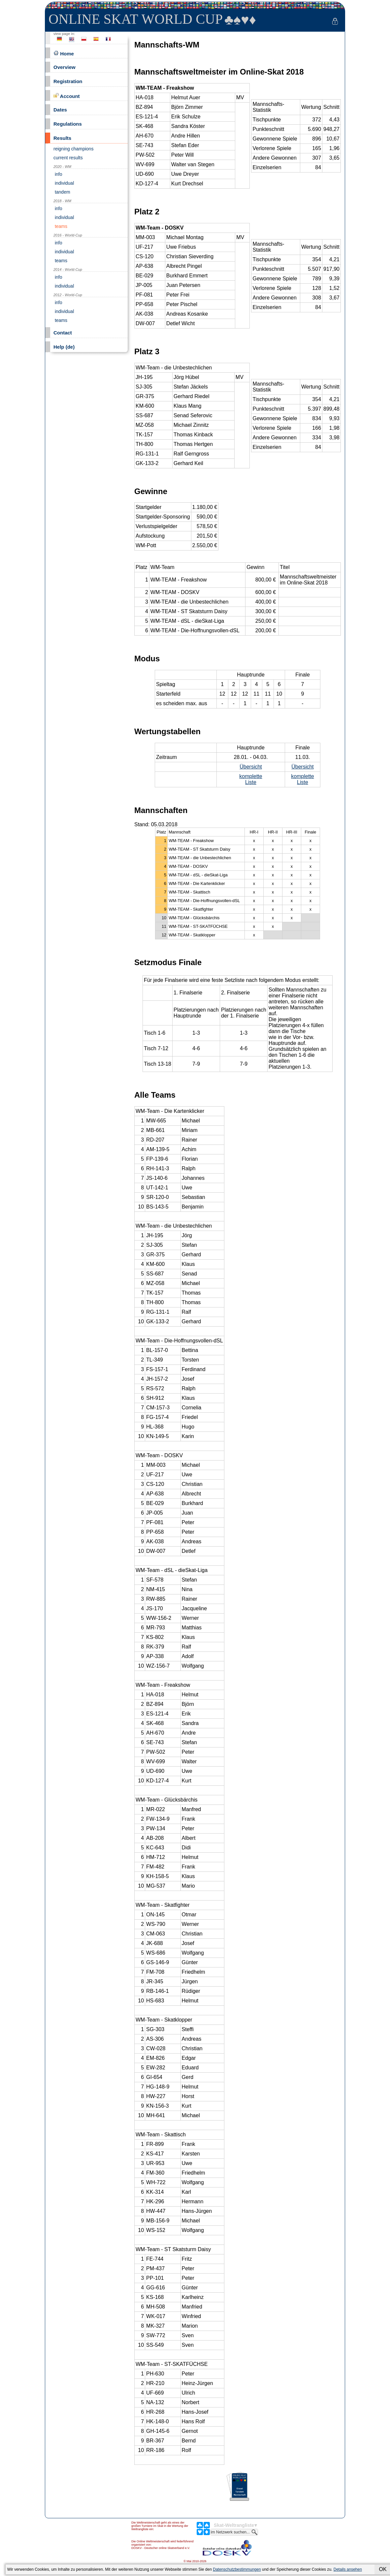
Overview (64, 67)
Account (66, 96)
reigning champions (73, 148)
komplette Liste (250, 779)
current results (68, 157)
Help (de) (64, 347)
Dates (60, 109)
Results (62, 138)
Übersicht (251, 767)
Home (63, 53)
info (57, 174)
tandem (61, 192)
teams (60, 226)
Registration (67, 81)
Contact (62, 332)
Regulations (67, 124)
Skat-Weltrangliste (234, 2525)
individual (63, 183)
